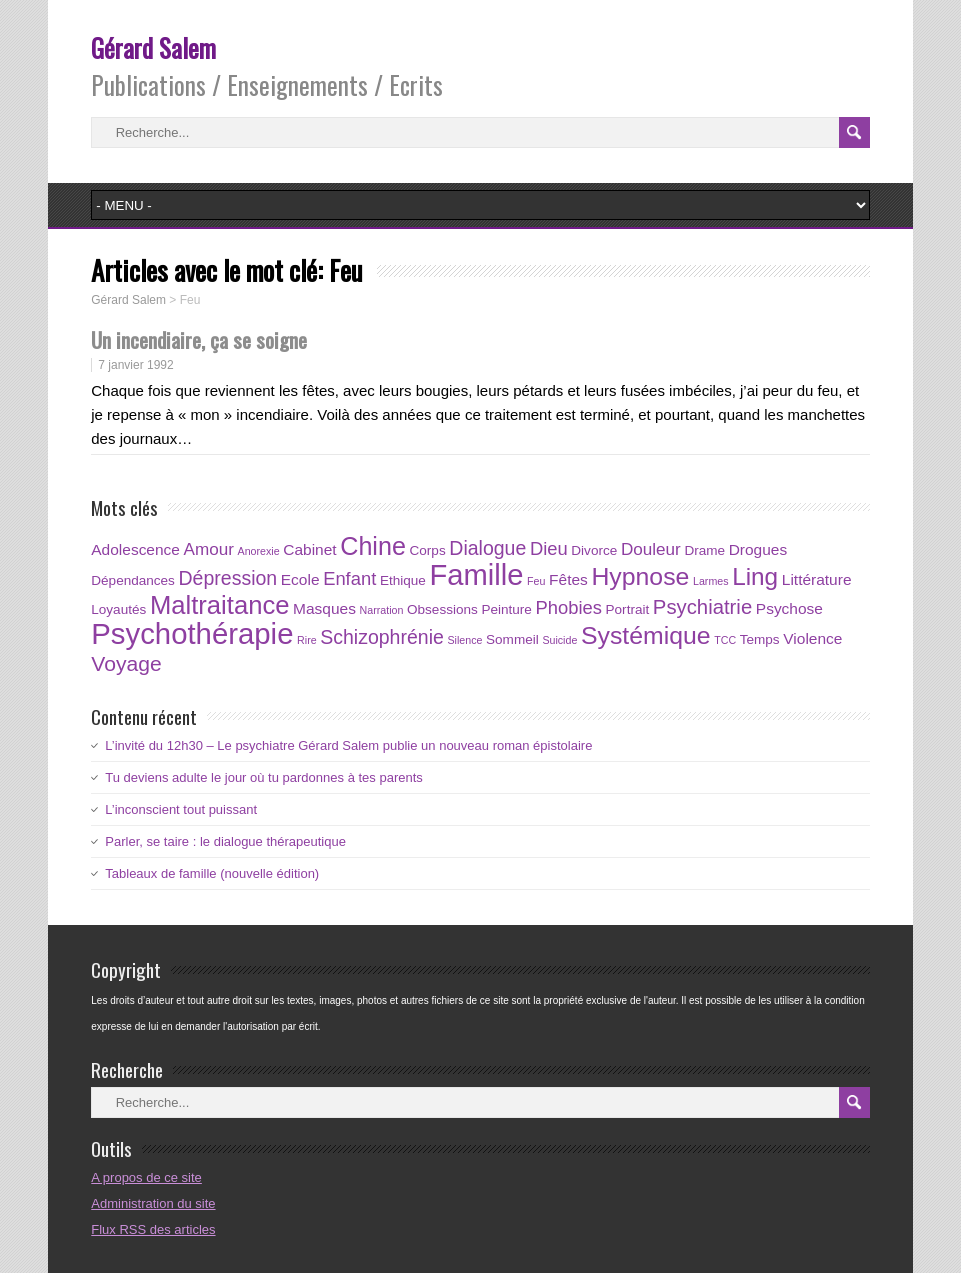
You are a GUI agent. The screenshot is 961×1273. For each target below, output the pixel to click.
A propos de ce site (146, 1177)
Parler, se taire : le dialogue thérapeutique (225, 841)
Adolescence (135, 549)
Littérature (817, 579)
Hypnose (640, 576)
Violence (812, 638)
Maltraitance (220, 605)
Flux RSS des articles (153, 1229)
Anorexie (259, 551)
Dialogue (487, 548)
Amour (209, 549)
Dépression (228, 578)
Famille (476, 575)
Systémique (646, 635)
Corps (428, 550)
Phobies (569, 607)
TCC (725, 640)
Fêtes (568, 579)
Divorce (594, 550)
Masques (324, 608)
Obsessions (442, 609)
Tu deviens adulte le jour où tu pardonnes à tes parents (264, 777)
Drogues (758, 549)
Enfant (349, 578)
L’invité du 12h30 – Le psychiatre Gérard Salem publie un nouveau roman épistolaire (348, 745)
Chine (373, 546)
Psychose (789, 608)
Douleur (651, 549)
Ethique (403, 580)
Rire (307, 640)
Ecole (300, 579)
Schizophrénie (382, 637)
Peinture (506, 609)
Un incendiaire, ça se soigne (199, 339)
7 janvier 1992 (135, 365)
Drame (704, 550)
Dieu (549, 548)
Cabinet (309, 549)
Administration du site (153, 1203)
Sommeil (512, 639)
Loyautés (118, 609)
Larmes (711, 581)
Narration (382, 610)
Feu (536, 581)
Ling (755, 576)
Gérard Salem (153, 47)
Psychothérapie (192, 633)
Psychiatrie (702, 607)
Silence (464, 640)
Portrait (628, 609)
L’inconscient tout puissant (181, 809)
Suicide (559, 640)
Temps (760, 639)
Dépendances (133, 580)
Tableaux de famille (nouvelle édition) (212, 873)
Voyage (126, 663)
